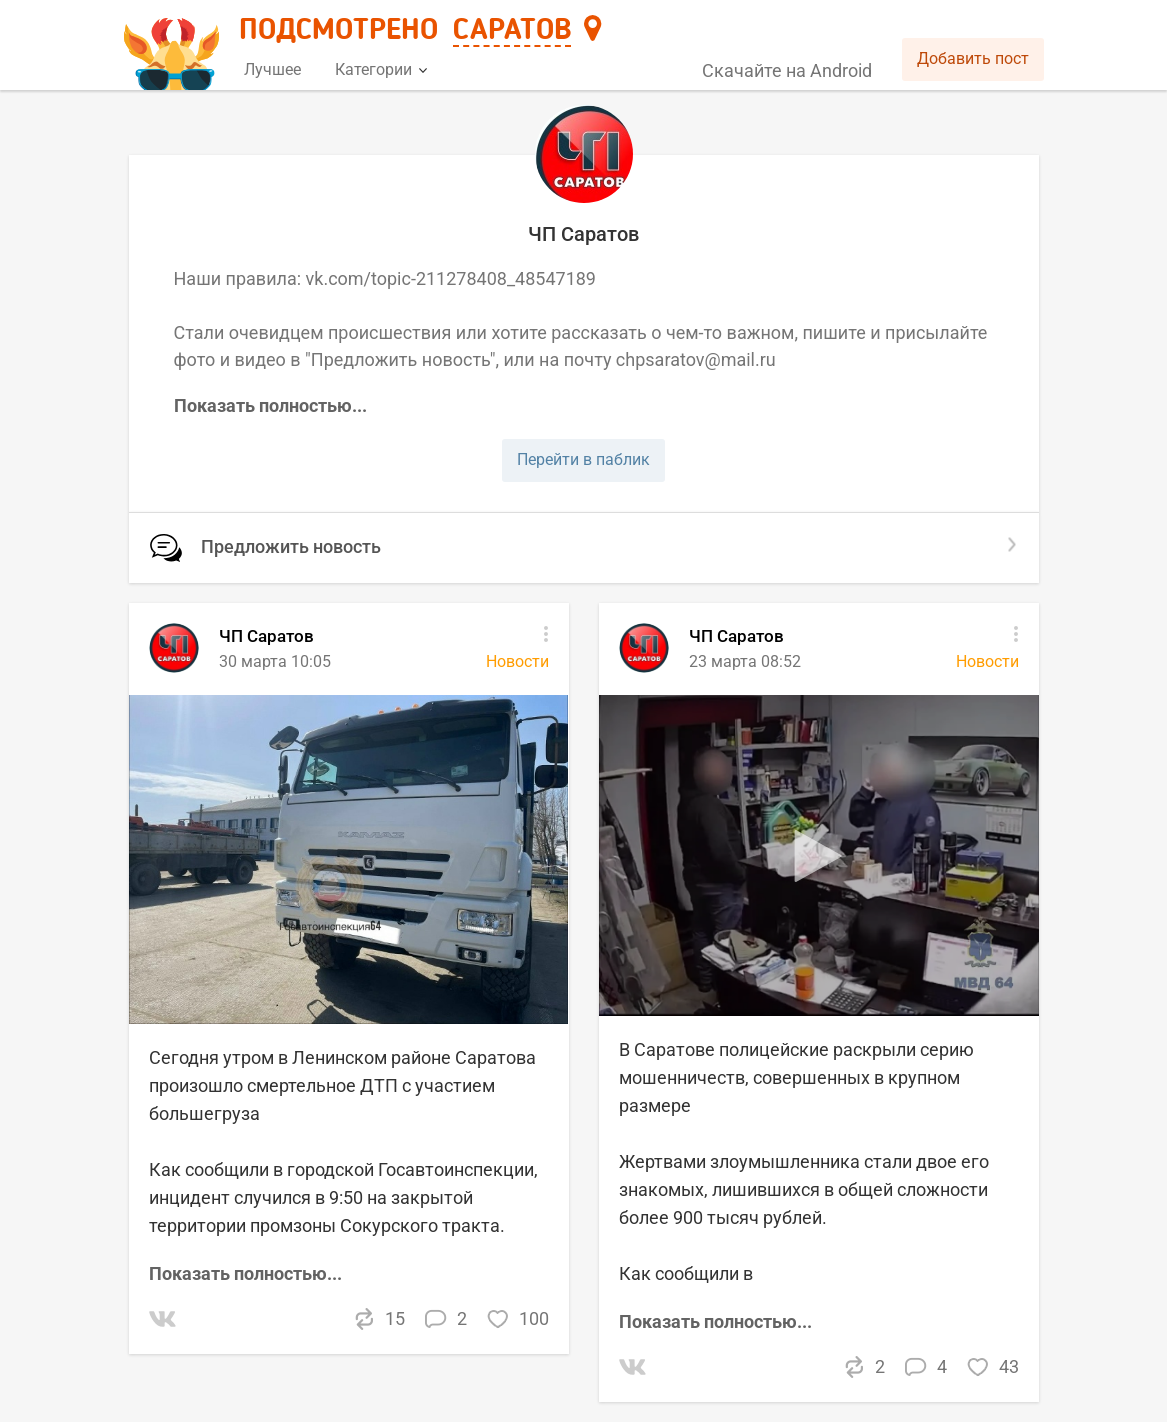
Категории (381, 69)
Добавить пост (973, 58)
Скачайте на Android (787, 70)
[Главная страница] (174, 46)
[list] (584, 1012)
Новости (987, 661)
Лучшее (272, 69)
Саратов (512, 31)
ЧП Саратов (736, 636)
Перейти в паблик (583, 459)
